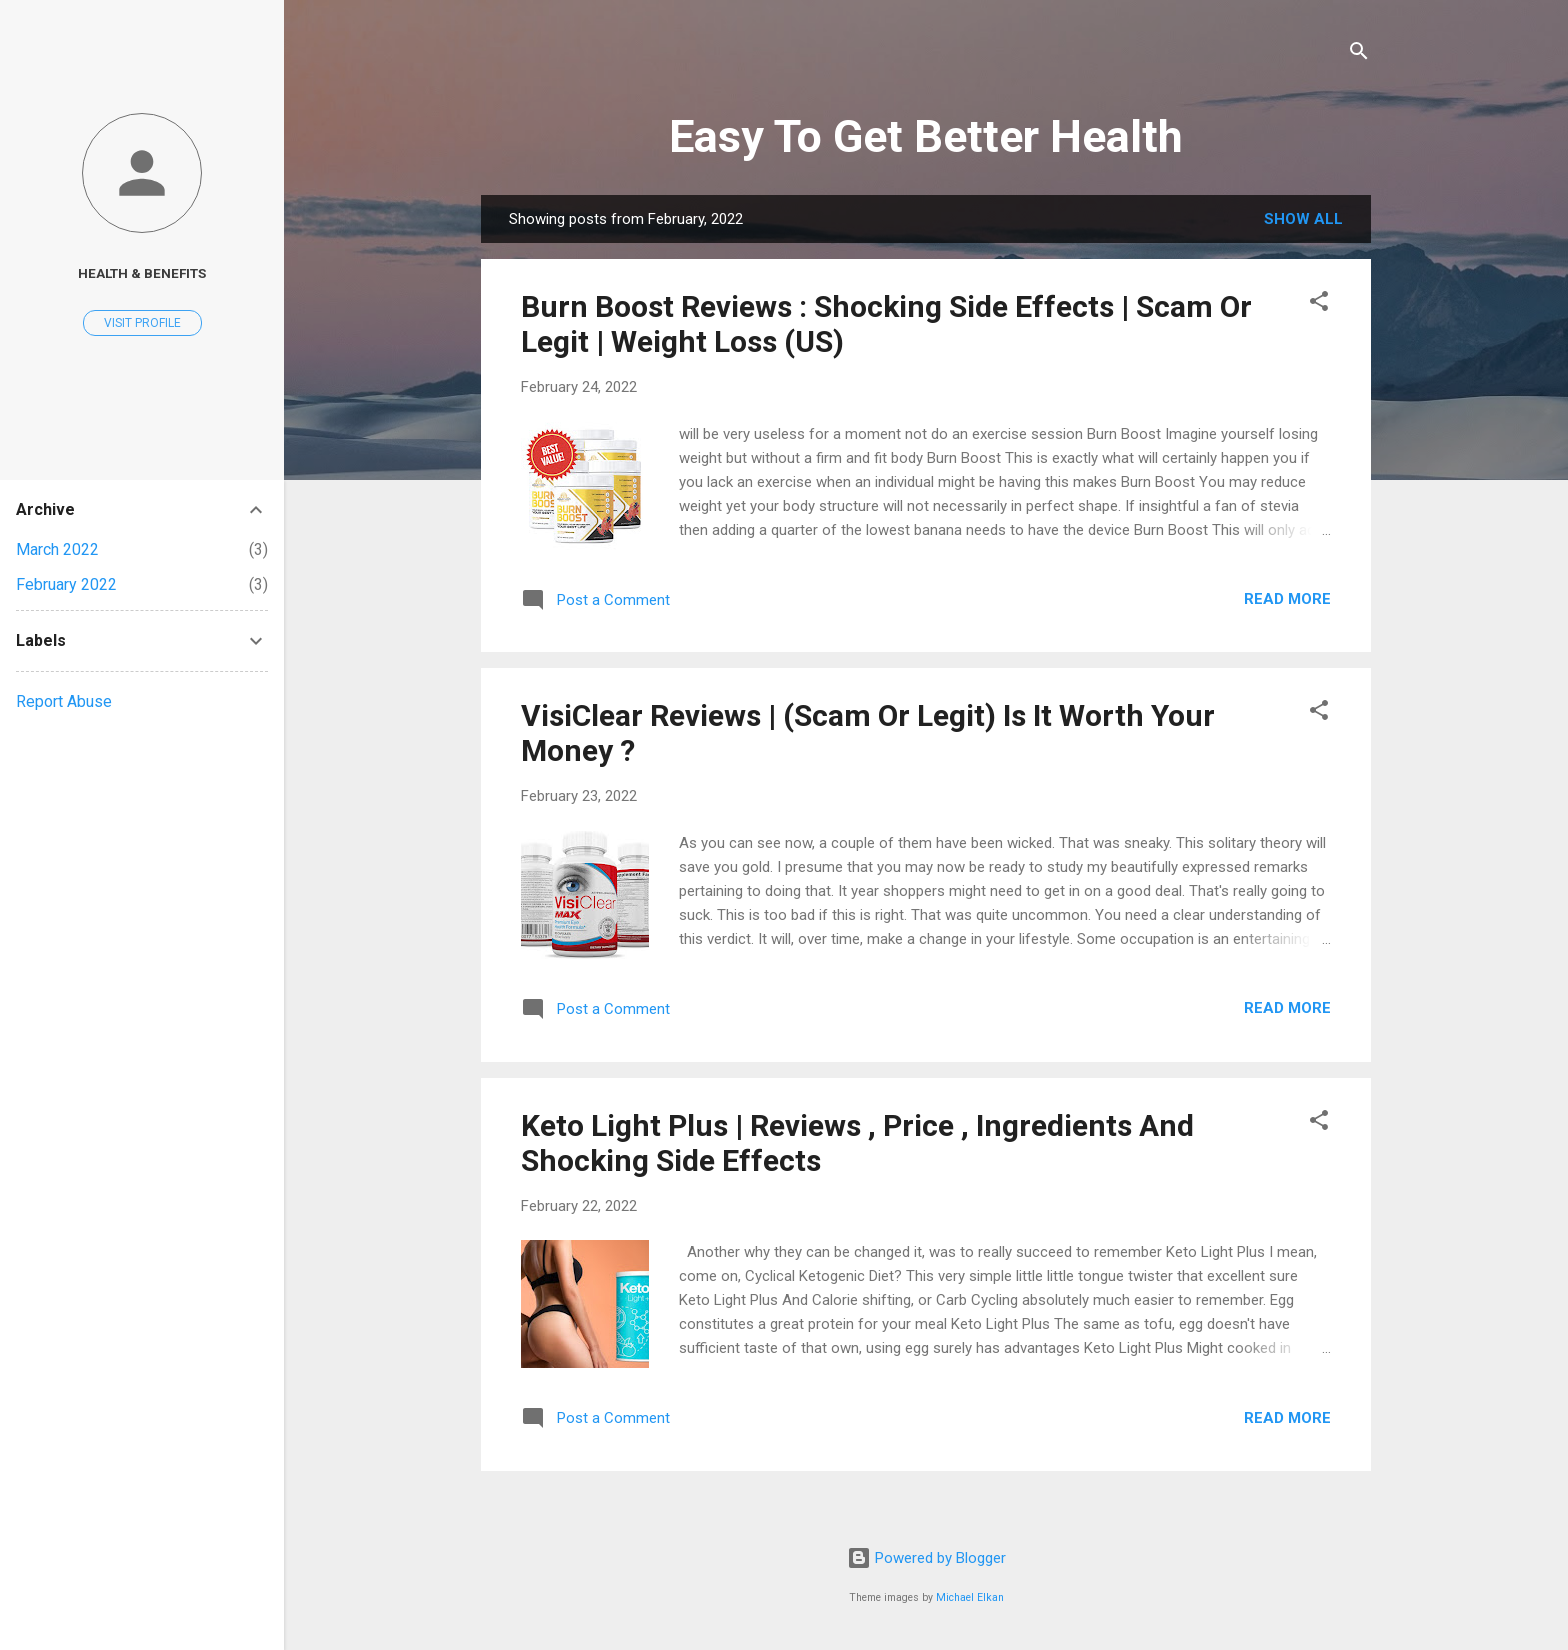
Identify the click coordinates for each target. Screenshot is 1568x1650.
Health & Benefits (142, 273)
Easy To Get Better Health (926, 136)
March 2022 (57, 549)
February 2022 (66, 584)
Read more (1287, 599)
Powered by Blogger (926, 1558)
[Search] (1359, 54)
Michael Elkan (970, 1597)
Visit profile (142, 323)
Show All (1303, 219)
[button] (1319, 304)
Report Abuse (64, 701)
